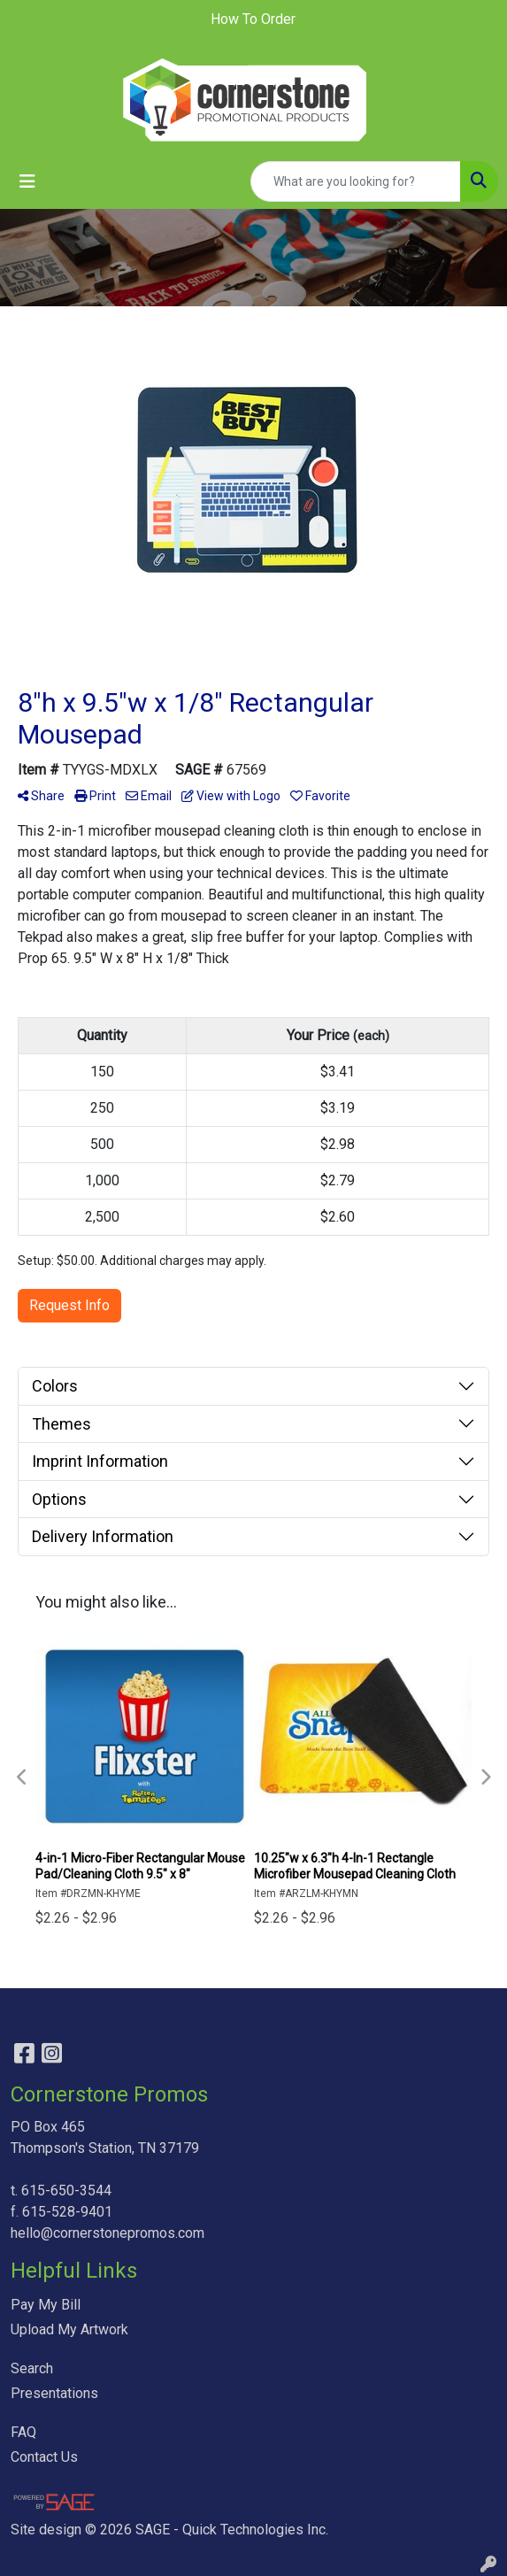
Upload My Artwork (69, 2329)
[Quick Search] (355, 181)
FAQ (23, 2432)
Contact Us (44, 2457)
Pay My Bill (46, 2304)
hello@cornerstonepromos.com (107, 2233)
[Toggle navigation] (27, 181)
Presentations (54, 2393)
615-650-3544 (66, 2190)
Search (32, 2368)
